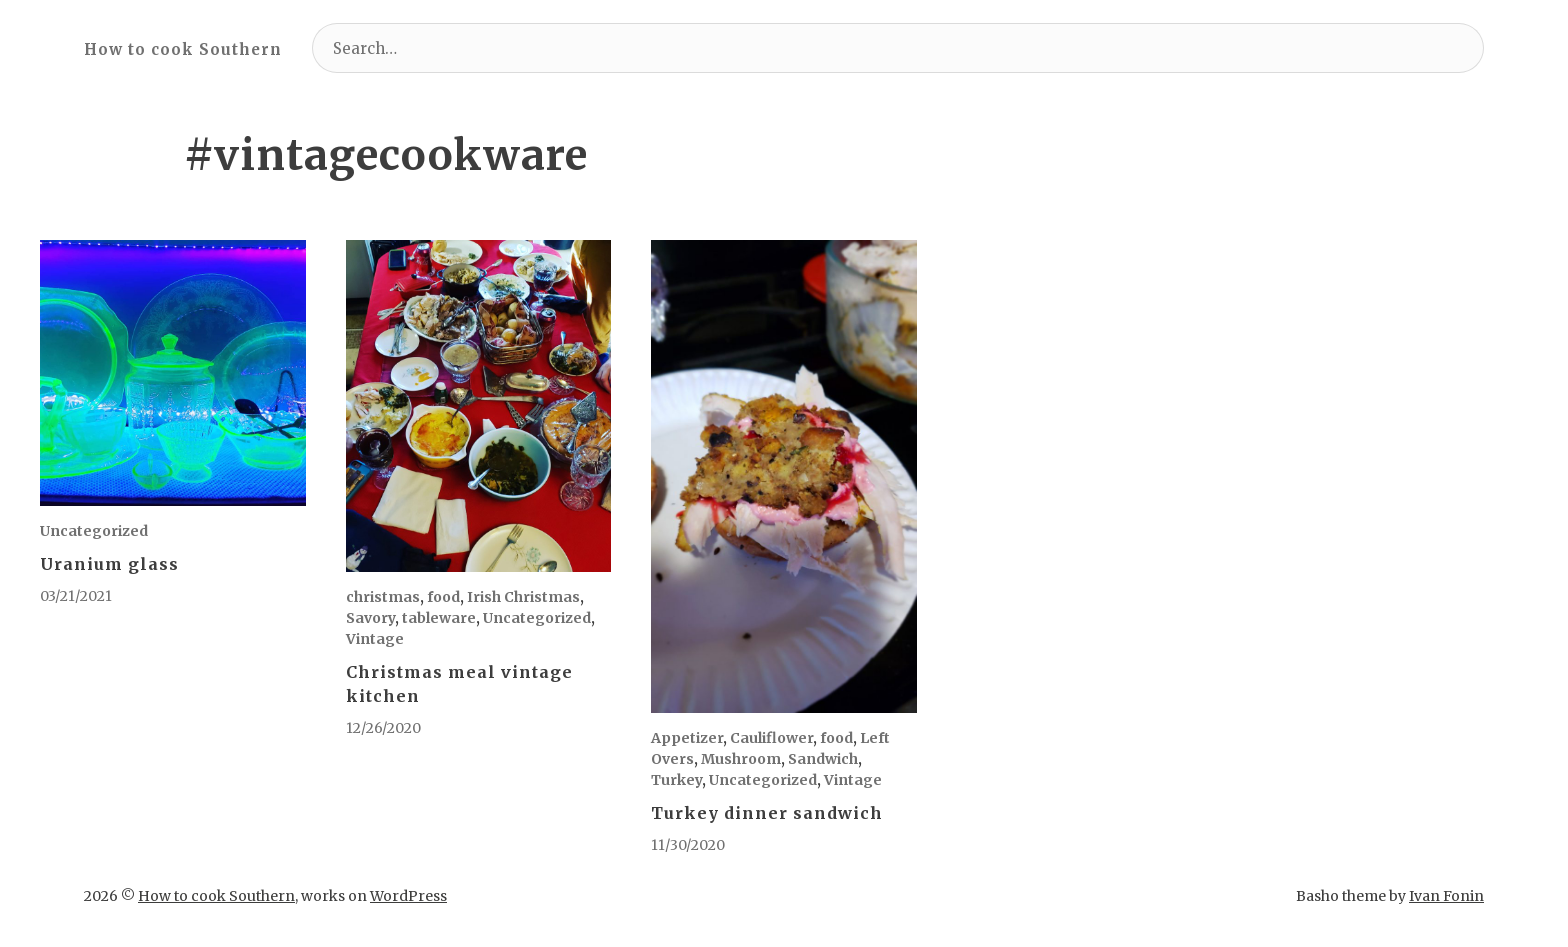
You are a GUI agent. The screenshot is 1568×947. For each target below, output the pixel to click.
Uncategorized (94, 531)
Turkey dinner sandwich (767, 813)
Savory (370, 618)
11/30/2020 (688, 845)
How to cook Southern (183, 49)
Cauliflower (771, 738)
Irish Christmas (523, 597)
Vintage (375, 639)
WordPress (408, 896)
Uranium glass (109, 564)
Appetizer (687, 738)
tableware (439, 618)
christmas (383, 597)
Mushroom (741, 759)
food (443, 597)
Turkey (676, 780)
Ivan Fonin (1446, 896)
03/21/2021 (76, 596)
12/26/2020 (383, 728)
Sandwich (823, 759)
